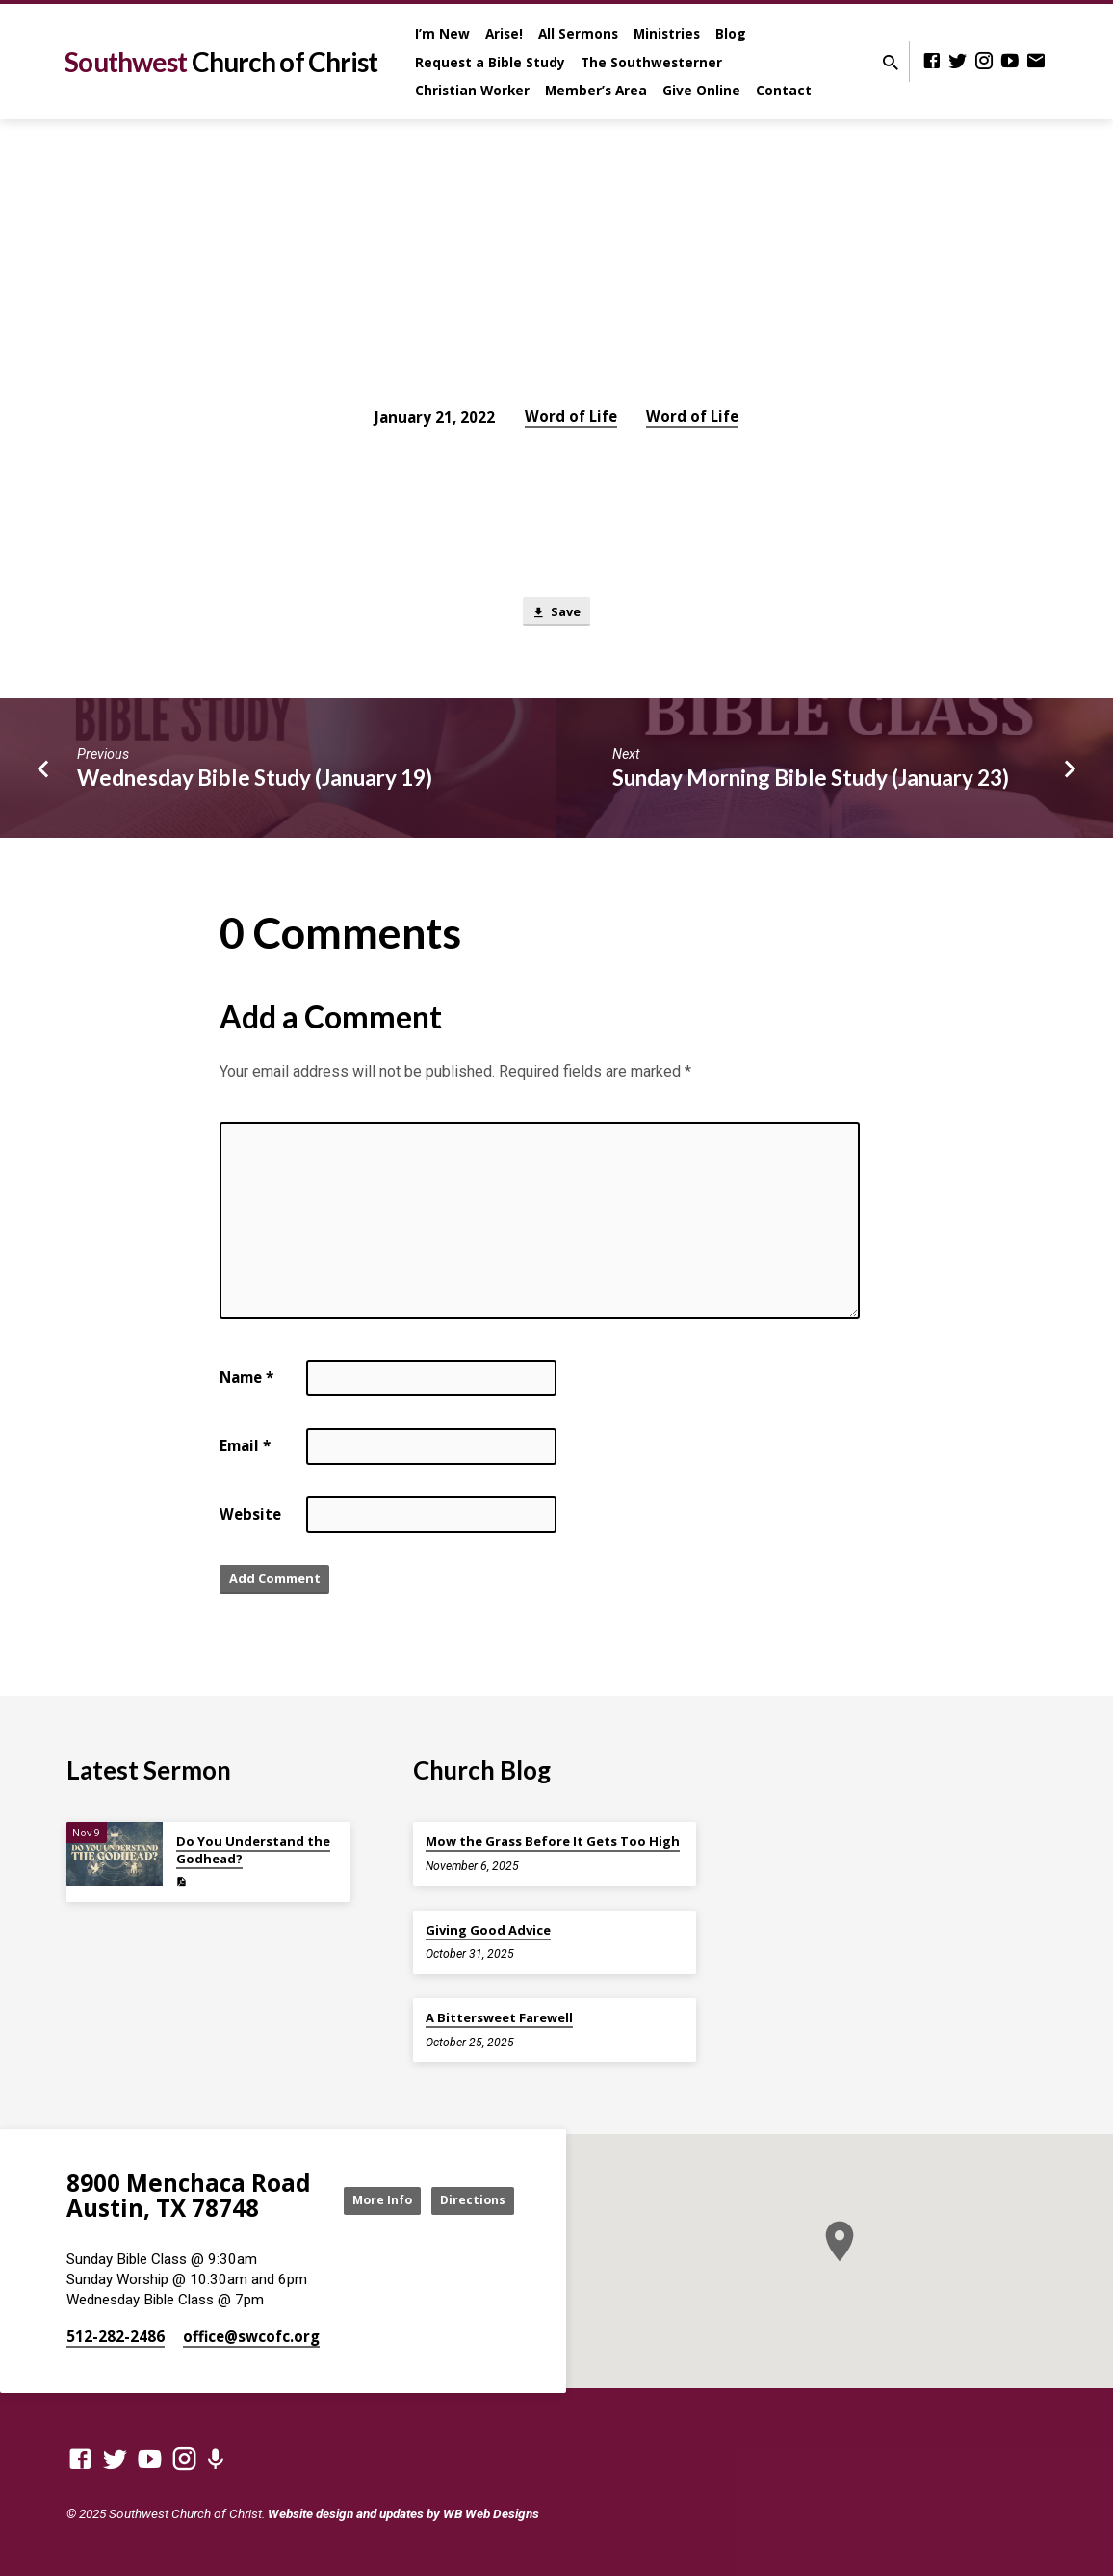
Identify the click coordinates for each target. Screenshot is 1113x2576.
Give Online (701, 90)
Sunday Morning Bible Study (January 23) (810, 782)
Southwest (221, 61)
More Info (466, 2179)
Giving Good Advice (488, 1925)
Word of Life (571, 416)
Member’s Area (596, 90)
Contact (784, 90)
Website (250, 1518)
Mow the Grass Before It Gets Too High (553, 1836)
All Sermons (578, 33)
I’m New (442, 33)
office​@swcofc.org (251, 2336)
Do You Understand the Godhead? (253, 1845)
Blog (730, 33)
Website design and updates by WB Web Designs (403, 2513)
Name (246, 1382)
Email (245, 1450)
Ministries (667, 33)
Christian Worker (472, 90)
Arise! (504, 33)
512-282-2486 (115, 2336)
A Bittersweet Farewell (499, 2012)
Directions (466, 2217)
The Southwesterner (651, 62)
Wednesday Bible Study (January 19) (254, 782)
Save (556, 614)
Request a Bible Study (490, 62)
